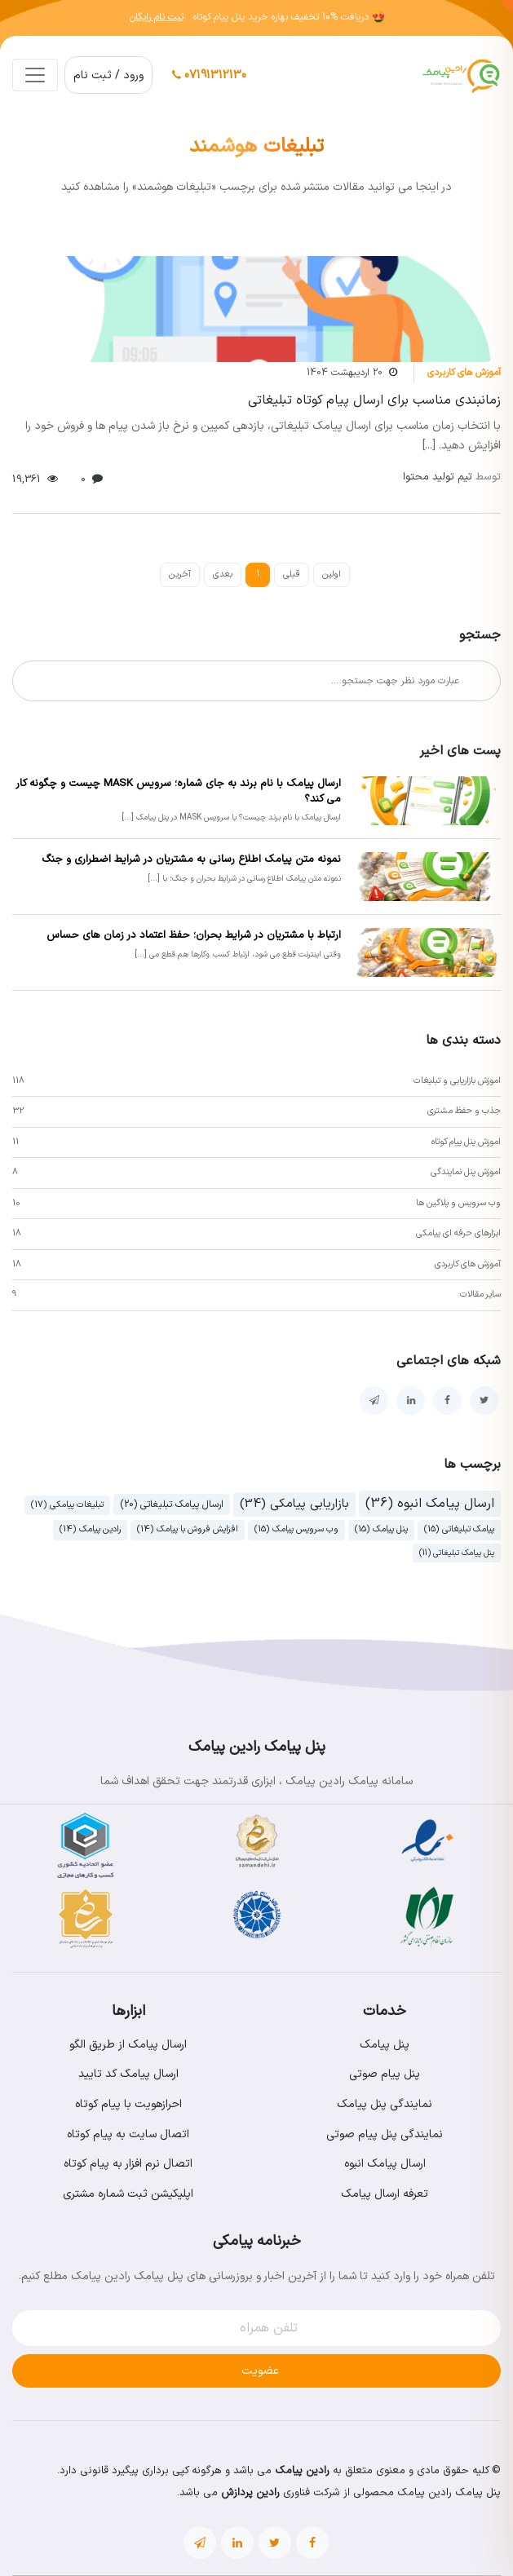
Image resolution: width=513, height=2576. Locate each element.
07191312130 (209, 75)
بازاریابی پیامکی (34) (294, 1504)
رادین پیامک (302, 2471)
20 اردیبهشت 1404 (345, 372)
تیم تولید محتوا (452, 477)
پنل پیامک (384, 2044)
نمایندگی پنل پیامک (384, 2104)
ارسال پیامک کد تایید (128, 2074)
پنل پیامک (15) (381, 1529)
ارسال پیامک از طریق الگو (128, 2044)
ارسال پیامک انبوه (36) (429, 1503)
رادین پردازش (250, 2493)
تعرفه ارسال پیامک (384, 2194)
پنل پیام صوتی (384, 2074)
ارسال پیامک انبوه (385, 2163)
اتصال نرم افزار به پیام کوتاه (128, 2163)
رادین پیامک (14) (90, 1529)
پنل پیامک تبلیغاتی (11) (456, 1553)
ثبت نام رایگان (157, 17)
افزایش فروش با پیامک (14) (187, 1529)
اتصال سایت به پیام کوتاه (128, 2134)
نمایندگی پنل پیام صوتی (384, 2134)
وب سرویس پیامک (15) (296, 1529)
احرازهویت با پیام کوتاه (128, 2104)
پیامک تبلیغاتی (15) (459, 1529)
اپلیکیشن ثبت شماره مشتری (128, 2194)
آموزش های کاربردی (464, 372)
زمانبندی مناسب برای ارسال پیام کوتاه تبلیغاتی (374, 400)
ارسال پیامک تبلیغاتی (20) (171, 1504)
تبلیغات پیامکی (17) (67, 1505)
